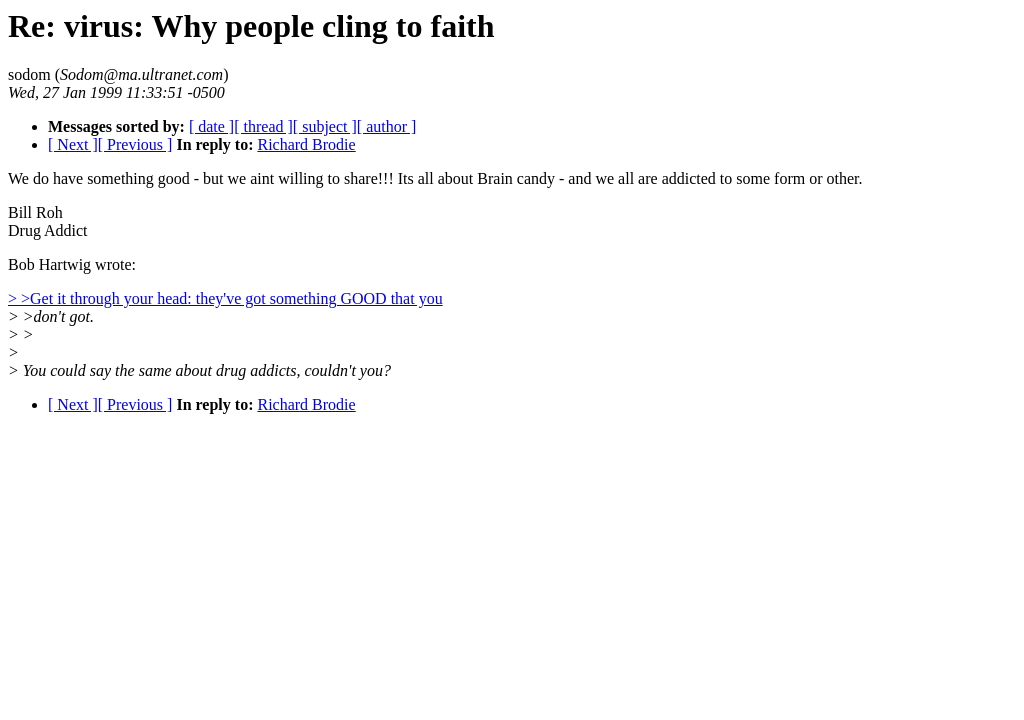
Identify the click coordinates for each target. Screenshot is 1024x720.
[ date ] (211, 126)
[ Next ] (73, 144)
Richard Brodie (306, 144)
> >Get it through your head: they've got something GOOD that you (225, 298)
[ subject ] (325, 126)
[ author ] (387, 126)
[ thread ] (263, 126)
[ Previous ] (135, 144)
